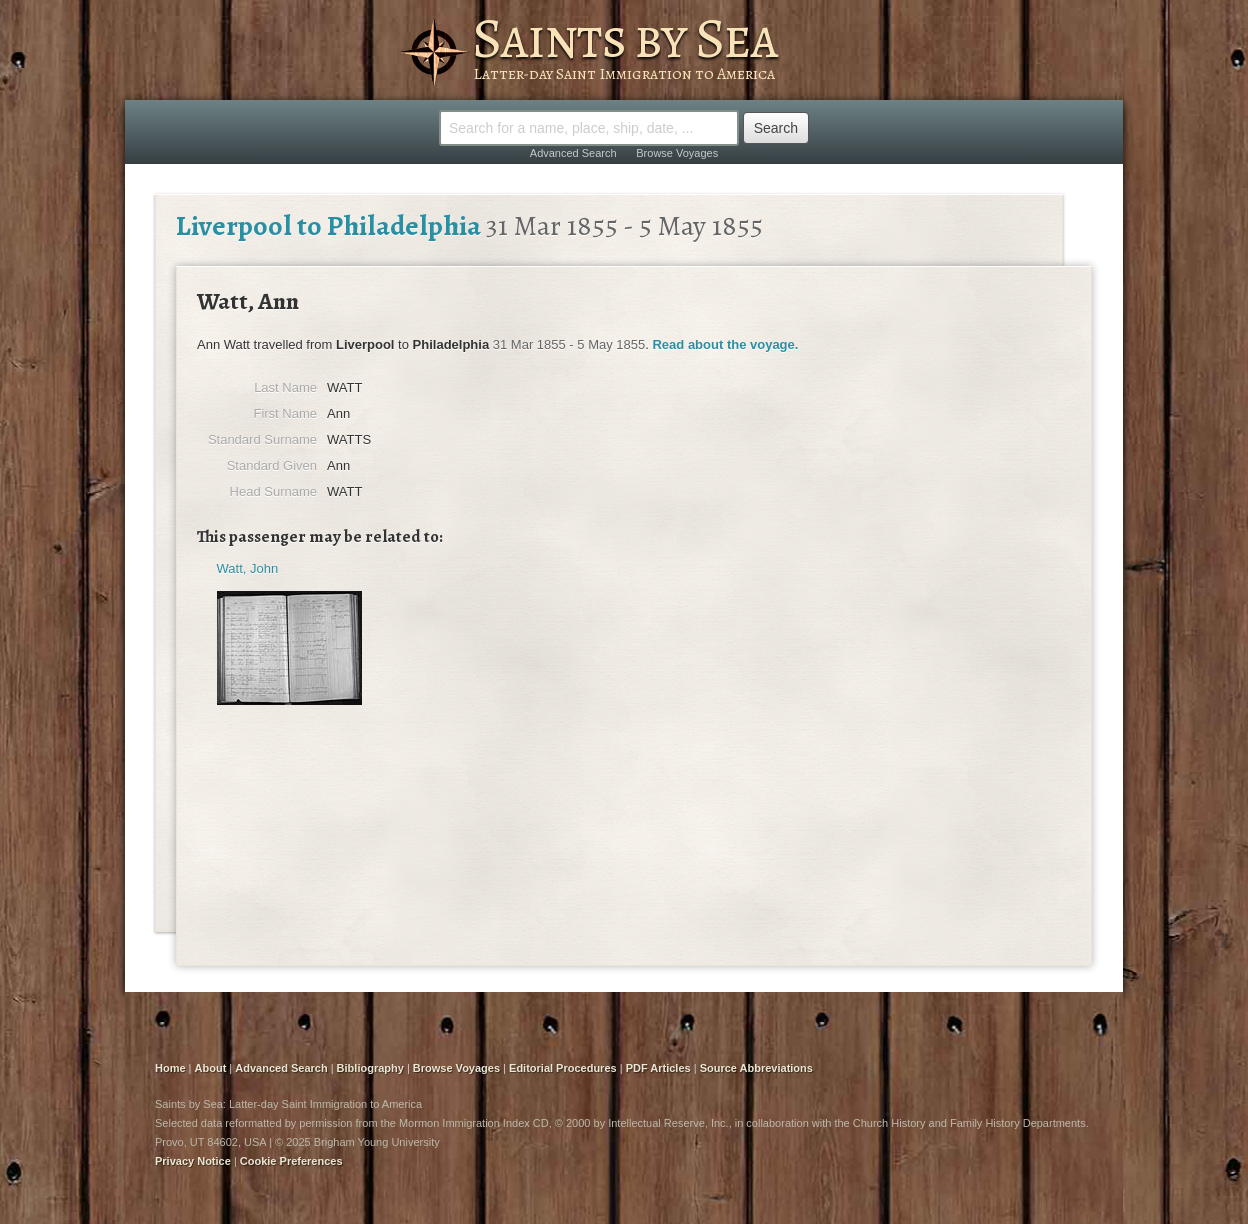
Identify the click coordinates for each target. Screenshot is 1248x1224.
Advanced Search (573, 153)
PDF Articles (658, 1068)
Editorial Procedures (563, 1068)
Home (170, 1068)
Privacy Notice (193, 1161)
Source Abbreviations (756, 1068)
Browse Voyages (677, 153)
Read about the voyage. (725, 344)
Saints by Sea (624, 38)
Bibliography (370, 1068)
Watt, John (248, 568)
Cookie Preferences (291, 1161)
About (211, 1068)
